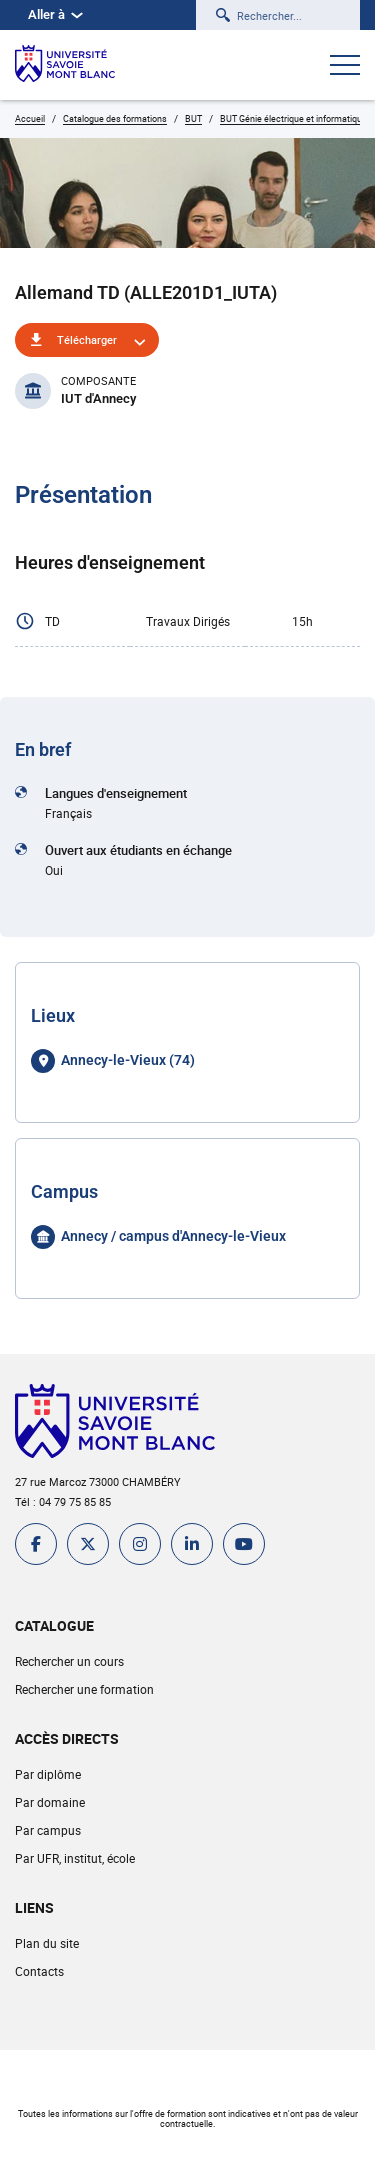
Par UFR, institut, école (75, 1858)
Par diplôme (48, 1774)
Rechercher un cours (69, 1661)
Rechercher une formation (84, 1689)
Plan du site (47, 1943)
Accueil (30, 118)
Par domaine (50, 1802)
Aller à (55, 14)
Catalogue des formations (115, 118)
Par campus (48, 1830)
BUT (193, 118)
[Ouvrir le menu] (345, 67)
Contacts (39, 1971)
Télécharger (87, 339)
